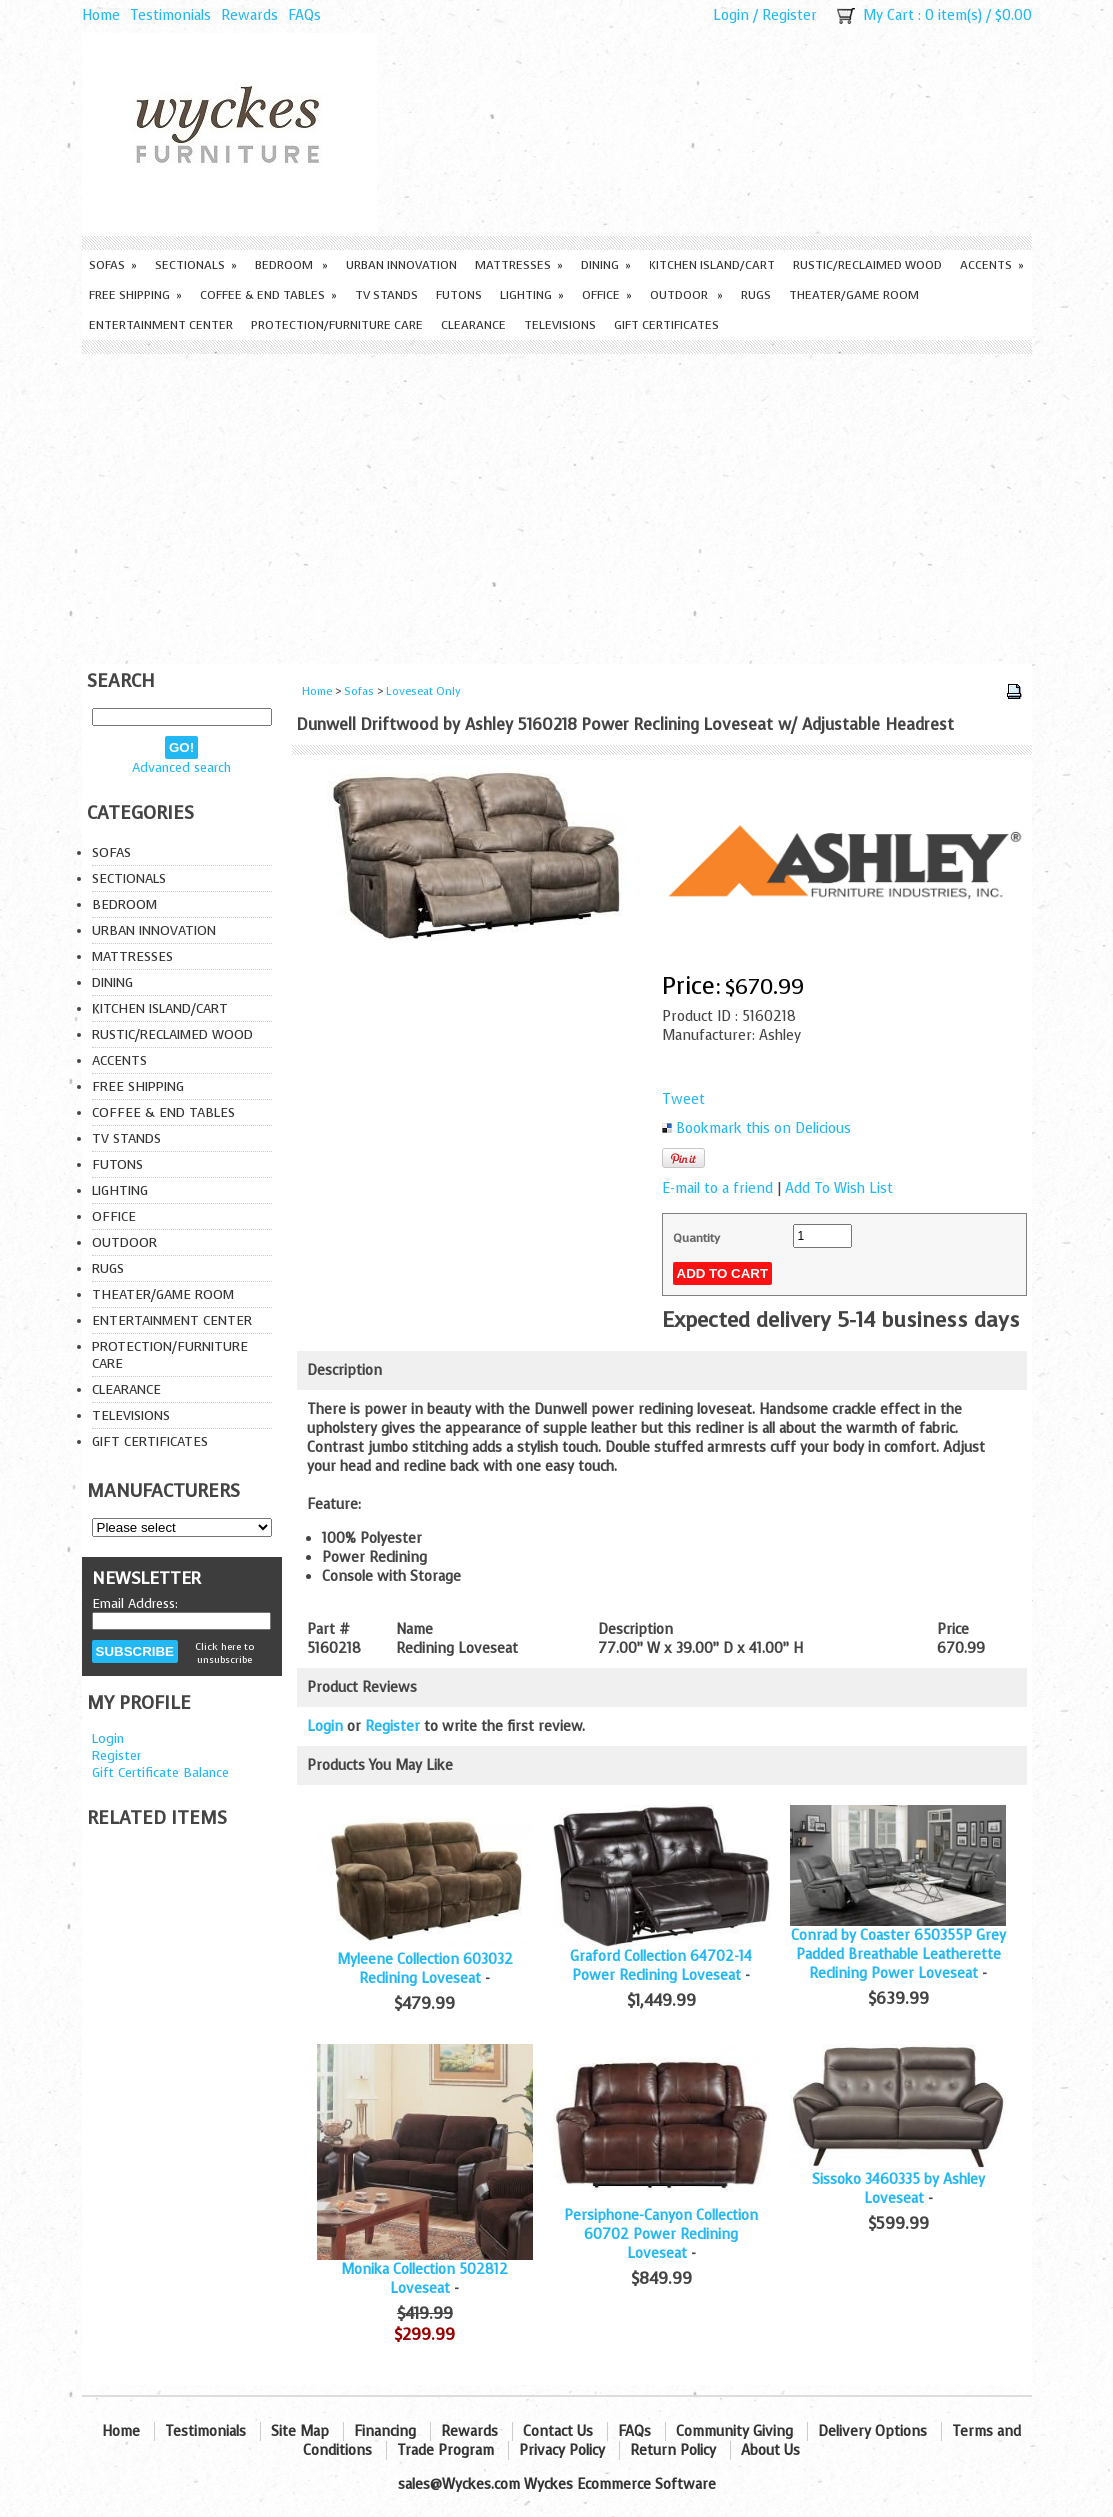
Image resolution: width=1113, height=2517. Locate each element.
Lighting (532, 295)
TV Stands (386, 295)
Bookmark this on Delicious (763, 1128)
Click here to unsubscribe (224, 1653)
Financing (385, 2431)
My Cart (888, 15)
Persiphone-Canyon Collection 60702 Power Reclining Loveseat (661, 2234)
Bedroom (291, 265)
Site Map (300, 2431)
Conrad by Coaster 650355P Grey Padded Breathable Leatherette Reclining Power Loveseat (898, 1954)
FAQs (304, 15)
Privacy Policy (562, 2450)
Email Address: (135, 1603)
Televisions (560, 325)
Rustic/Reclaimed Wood (867, 265)
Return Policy (673, 2450)
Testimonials (170, 15)
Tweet (683, 1099)
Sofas (113, 265)
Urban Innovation (401, 265)
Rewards (249, 15)
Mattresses (519, 265)
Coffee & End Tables (268, 295)
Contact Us (558, 2431)
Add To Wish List (839, 1188)
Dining (606, 265)
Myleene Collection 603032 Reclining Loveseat (425, 1969)
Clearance (473, 325)
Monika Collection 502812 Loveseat (424, 2279)
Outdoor (686, 295)
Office (607, 295)
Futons (459, 295)
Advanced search (181, 767)
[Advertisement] (557, 504)
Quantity (696, 1238)
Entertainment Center (161, 325)
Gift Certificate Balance (160, 1772)
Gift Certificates (666, 325)
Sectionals (196, 265)
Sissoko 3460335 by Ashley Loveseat (898, 2189)
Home (101, 15)
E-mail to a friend (717, 1188)
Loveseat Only (423, 691)
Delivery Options (872, 2431)
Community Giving (734, 2431)
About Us (770, 2450)
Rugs (756, 295)
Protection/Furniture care (337, 325)
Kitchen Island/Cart (712, 265)
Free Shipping (135, 295)
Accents (992, 265)
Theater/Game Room (854, 295)
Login (731, 15)
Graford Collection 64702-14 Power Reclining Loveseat (661, 1966)
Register (789, 15)
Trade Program (445, 2450)
